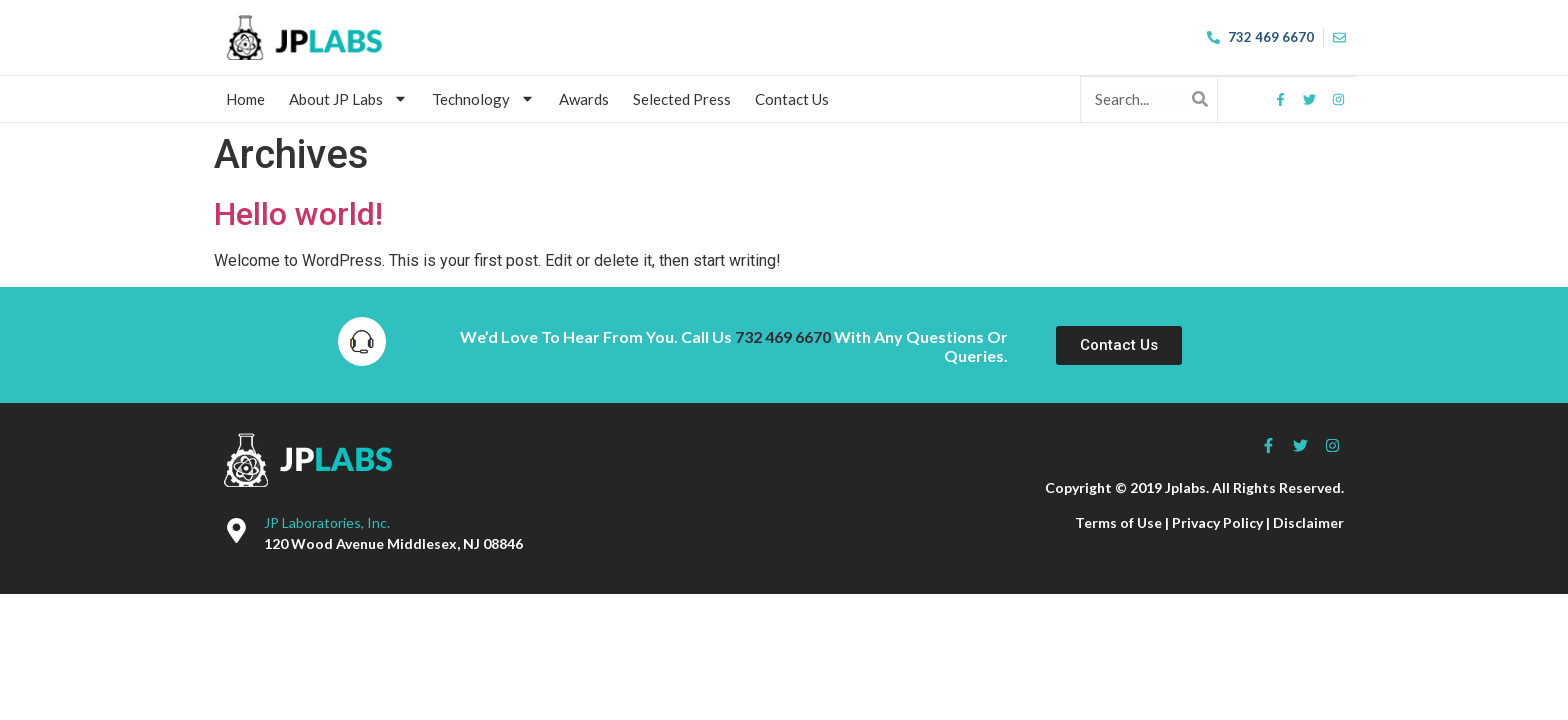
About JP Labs (348, 98)
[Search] (1199, 98)
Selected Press (682, 99)
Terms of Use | (1123, 522)
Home (245, 99)
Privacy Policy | (1222, 522)
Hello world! (298, 214)
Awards (584, 99)
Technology (483, 98)
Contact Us (792, 99)
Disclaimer (1308, 522)
